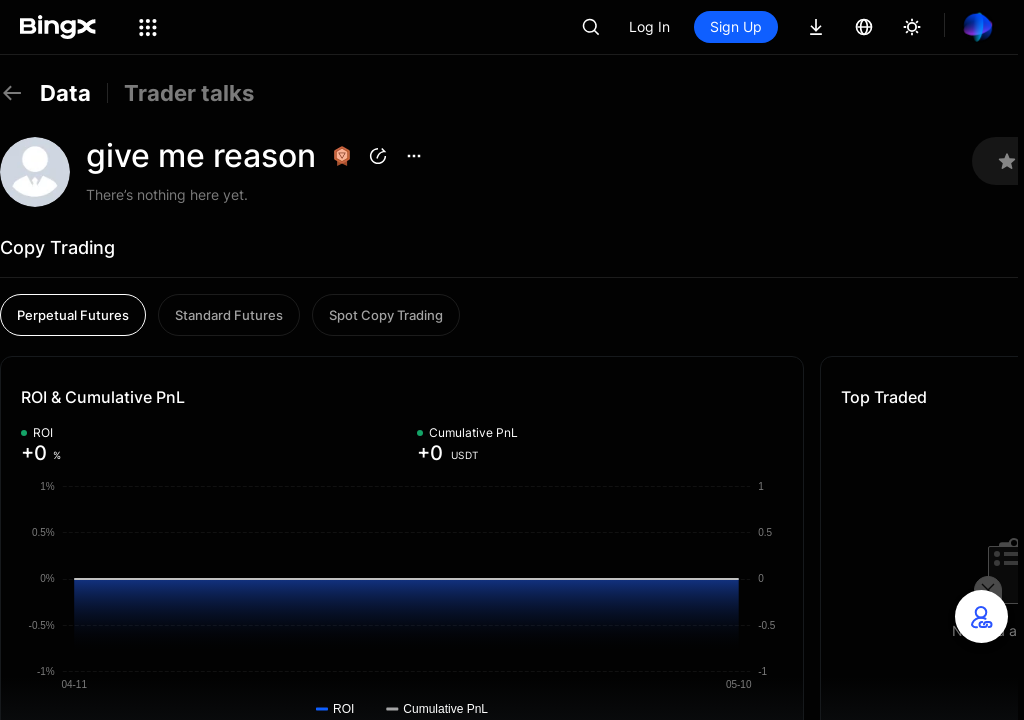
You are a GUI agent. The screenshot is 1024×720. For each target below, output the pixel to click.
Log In (649, 26)
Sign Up (736, 26)
